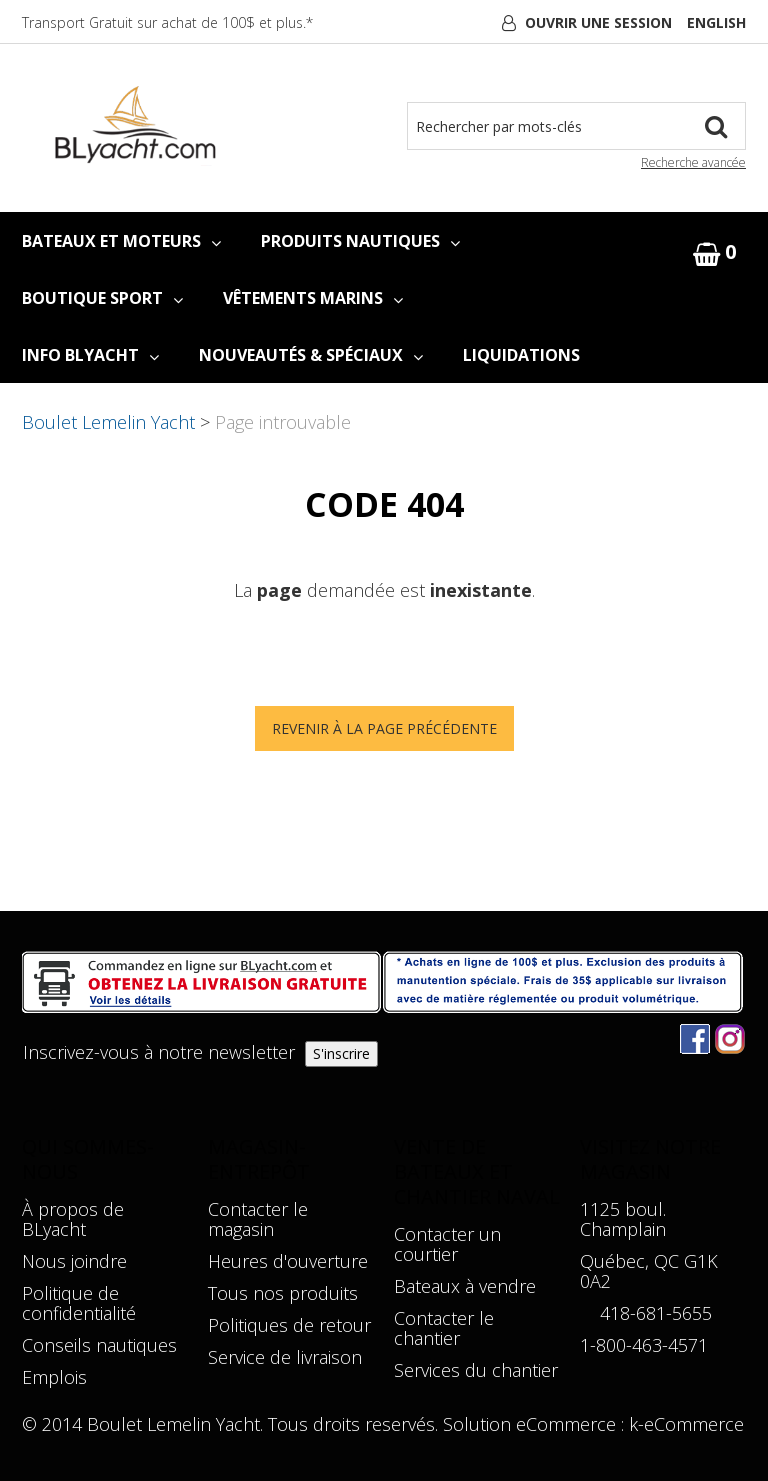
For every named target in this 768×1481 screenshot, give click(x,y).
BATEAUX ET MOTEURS (121, 241)
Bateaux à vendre (465, 1286)
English (716, 22)
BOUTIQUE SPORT (102, 298)
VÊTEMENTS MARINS (313, 298)
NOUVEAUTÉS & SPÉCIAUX (311, 355)
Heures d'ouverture (288, 1261)
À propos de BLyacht (73, 1219)
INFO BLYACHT (90, 355)
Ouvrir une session (598, 22)
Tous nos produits (283, 1293)
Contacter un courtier (447, 1244)
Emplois (54, 1377)
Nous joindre (74, 1261)
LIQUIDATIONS (521, 355)
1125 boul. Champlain (623, 1219)
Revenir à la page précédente (384, 728)
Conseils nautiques (99, 1345)
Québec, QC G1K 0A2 (649, 1271)
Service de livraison (285, 1357)
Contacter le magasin (258, 1219)
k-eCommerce (686, 1424)
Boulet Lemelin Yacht (108, 422)
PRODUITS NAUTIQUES (360, 241)
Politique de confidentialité (79, 1303)
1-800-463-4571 (644, 1345)
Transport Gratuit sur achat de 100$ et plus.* (167, 22)
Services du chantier (476, 1370)
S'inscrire (341, 1053)
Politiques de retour (289, 1325)
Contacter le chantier (444, 1328)
